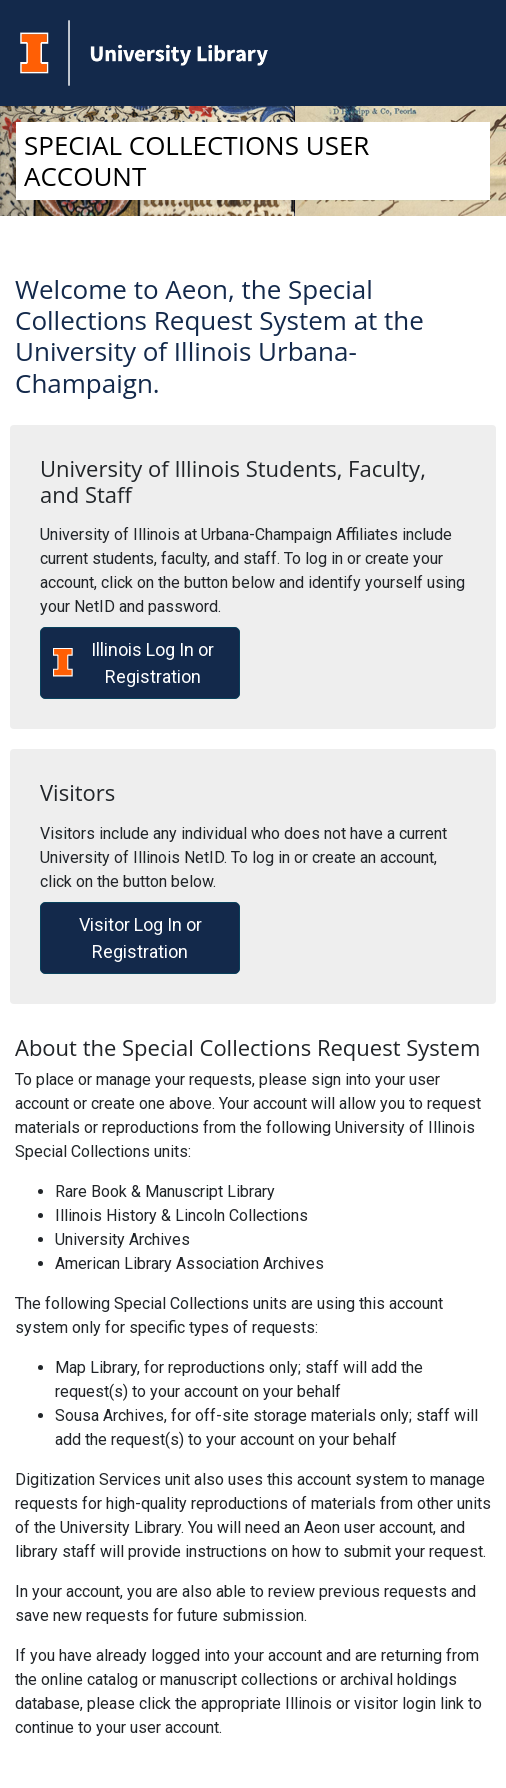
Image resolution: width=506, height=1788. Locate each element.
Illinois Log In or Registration (133, 663)
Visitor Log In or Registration (140, 938)
